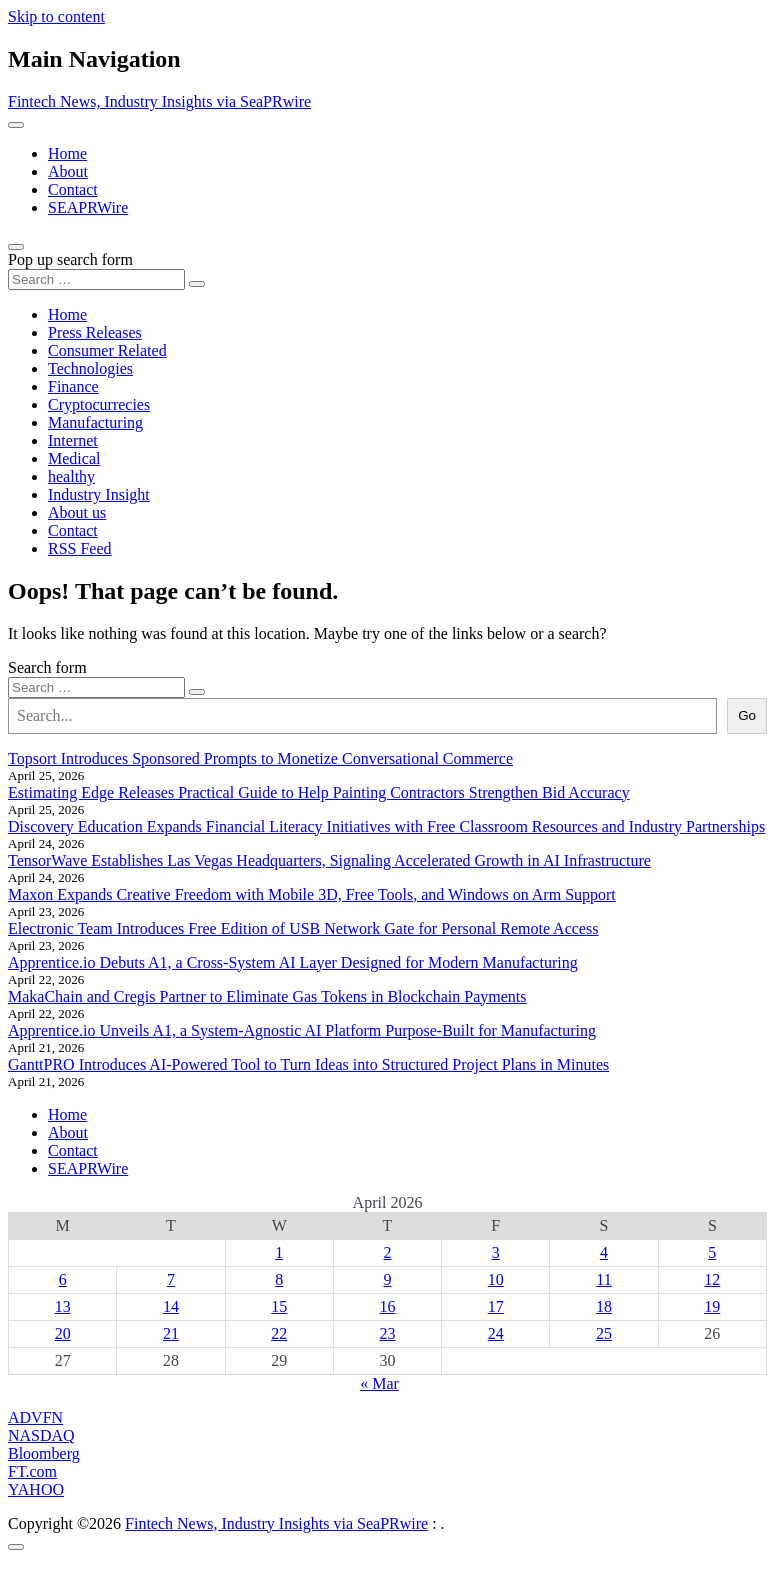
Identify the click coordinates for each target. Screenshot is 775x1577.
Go (747, 715)
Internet (73, 440)
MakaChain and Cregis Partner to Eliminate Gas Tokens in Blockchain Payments (267, 996)
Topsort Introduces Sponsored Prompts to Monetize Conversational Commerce (260, 758)
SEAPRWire (88, 207)
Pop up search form (70, 259)
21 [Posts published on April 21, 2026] (171, 1333)
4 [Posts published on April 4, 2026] (604, 1252)
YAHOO (36, 1489)
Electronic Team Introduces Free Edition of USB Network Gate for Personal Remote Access (303, 928)
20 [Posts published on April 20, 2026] (63, 1333)
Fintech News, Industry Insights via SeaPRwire (159, 101)
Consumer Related (107, 350)
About (68, 171)
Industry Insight (99, 494)
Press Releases (95, 332)
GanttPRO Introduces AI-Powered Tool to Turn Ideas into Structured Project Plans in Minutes (308, 1064)
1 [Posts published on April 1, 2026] (279, 1252)
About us (77, 512)
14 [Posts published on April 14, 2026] (171, 1306)
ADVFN (35, 1417)
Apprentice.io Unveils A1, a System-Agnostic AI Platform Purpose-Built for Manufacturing (302, 1030)
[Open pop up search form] (16, 247)
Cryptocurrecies (99, 404)
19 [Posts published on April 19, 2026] (712, 1306)
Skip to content (56, 16)
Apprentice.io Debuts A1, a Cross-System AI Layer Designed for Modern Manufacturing (293, 962)
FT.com (32, 1471)
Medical (74, 458)
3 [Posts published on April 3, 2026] (496, 1252)
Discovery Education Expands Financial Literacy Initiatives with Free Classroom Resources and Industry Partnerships (386, 826)
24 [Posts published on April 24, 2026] (496, 1333)
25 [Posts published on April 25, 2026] (604, 1333)
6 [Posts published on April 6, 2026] (63, 1279)
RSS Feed (80, 548)
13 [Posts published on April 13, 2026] (63, 1306)
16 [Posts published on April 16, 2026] (387, 1306)
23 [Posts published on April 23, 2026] (387, 1333)
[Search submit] (197, 284)
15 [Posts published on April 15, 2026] (279, 1306)
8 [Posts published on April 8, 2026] (279, 1279)
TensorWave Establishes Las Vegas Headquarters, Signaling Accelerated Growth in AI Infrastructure (329, 860)
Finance (73, 386)
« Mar (379, 1383)
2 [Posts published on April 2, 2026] (387, 1252)
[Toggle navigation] (16, 125)
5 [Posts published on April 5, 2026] (712, 1252)
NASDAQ (41, 1435)
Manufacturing (95, 422)
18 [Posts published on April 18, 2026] (604, 1306)
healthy (71, 476)
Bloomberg (44, 1453)
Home (67, 153)
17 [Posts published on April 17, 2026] (496, 1306)
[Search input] (96, 279)
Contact (73, 189)
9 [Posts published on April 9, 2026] (387, 1279)
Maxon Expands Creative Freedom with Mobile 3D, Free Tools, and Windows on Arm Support (312, 894)
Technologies (90, 368)
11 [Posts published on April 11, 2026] (603, 1279)
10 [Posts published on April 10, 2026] (496, 1279)
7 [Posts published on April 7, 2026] (171, 1279)
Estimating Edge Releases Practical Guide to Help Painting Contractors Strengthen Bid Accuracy (319, 792)
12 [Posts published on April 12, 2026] (712, 1279)
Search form (47, 667)
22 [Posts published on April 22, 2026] (279, 1333)
